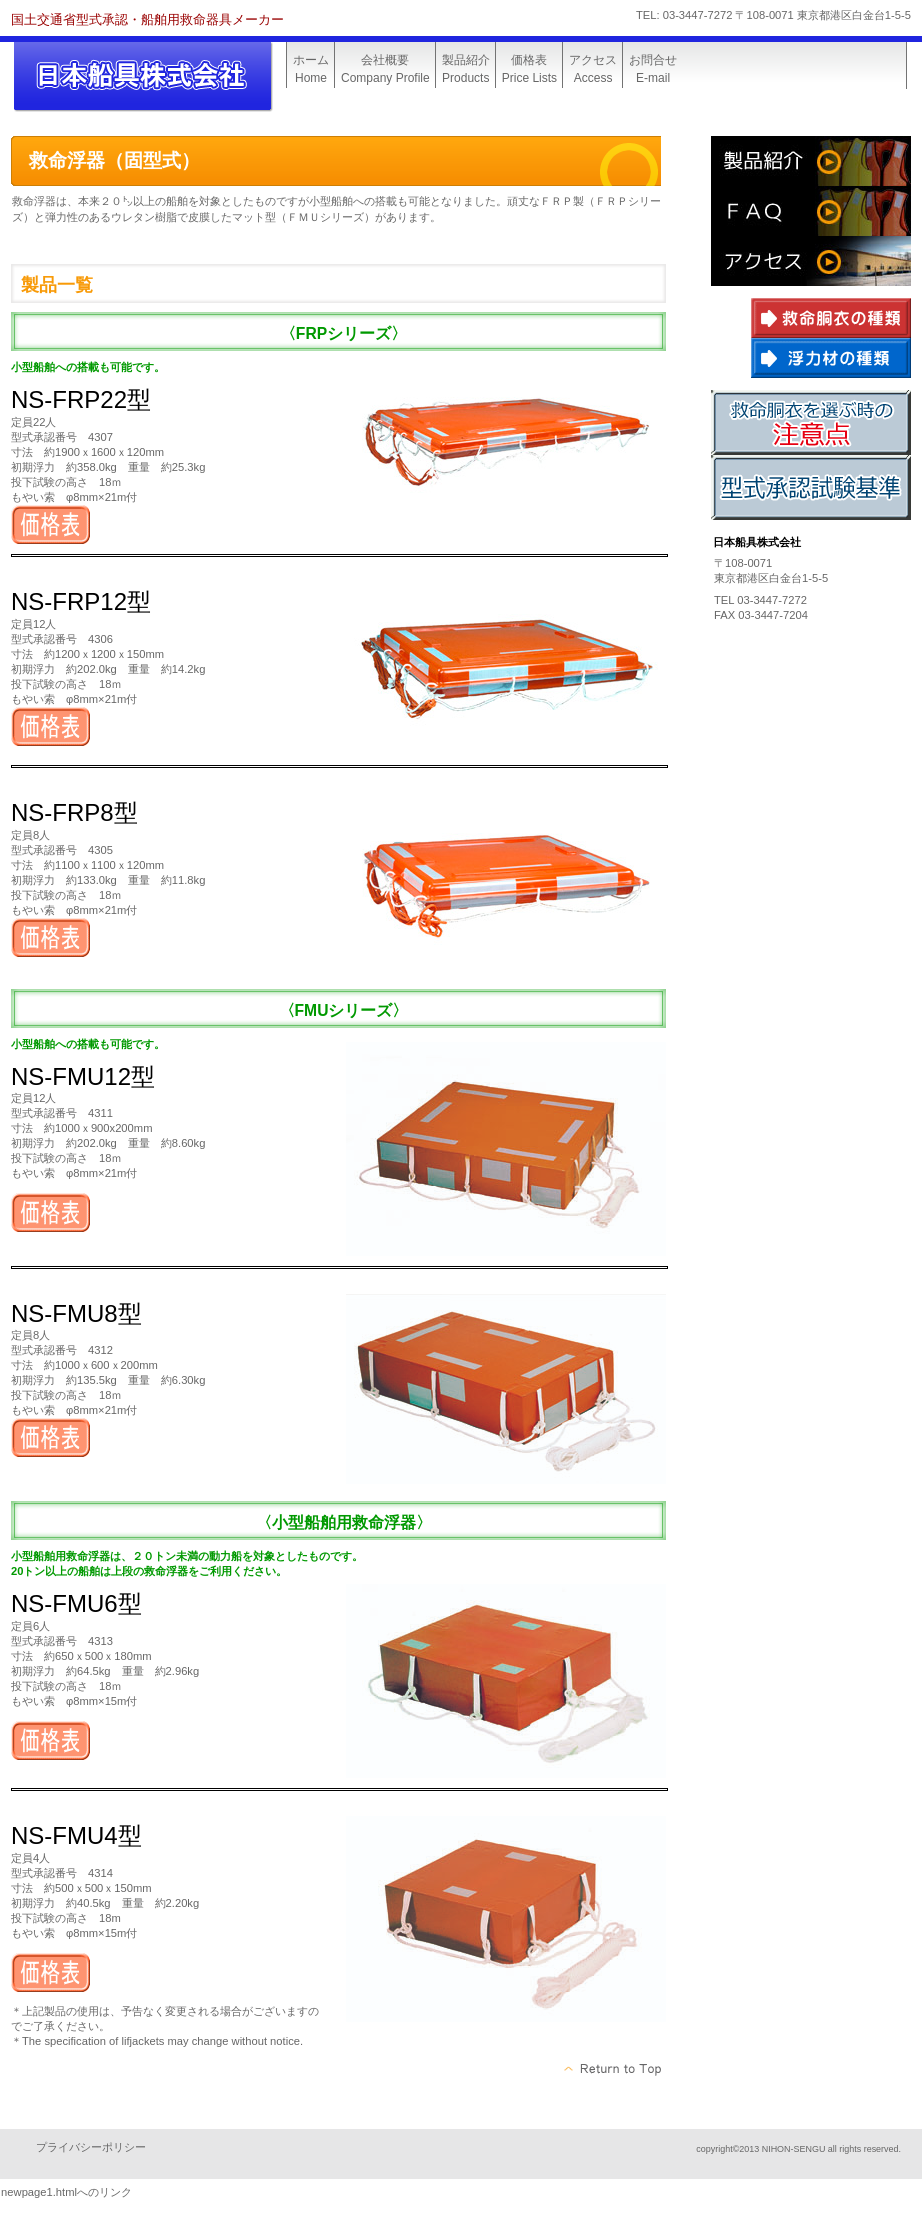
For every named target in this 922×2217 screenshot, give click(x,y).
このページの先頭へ (613, 2069)
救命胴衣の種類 (831, 318)
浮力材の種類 (831, 358)
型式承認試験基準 (811, 487)
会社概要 (811, 161)
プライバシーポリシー (91, 2147)
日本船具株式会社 (161, 77)
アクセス (811, 261)
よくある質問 (811, 211)
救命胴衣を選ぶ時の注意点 (811, 422)
